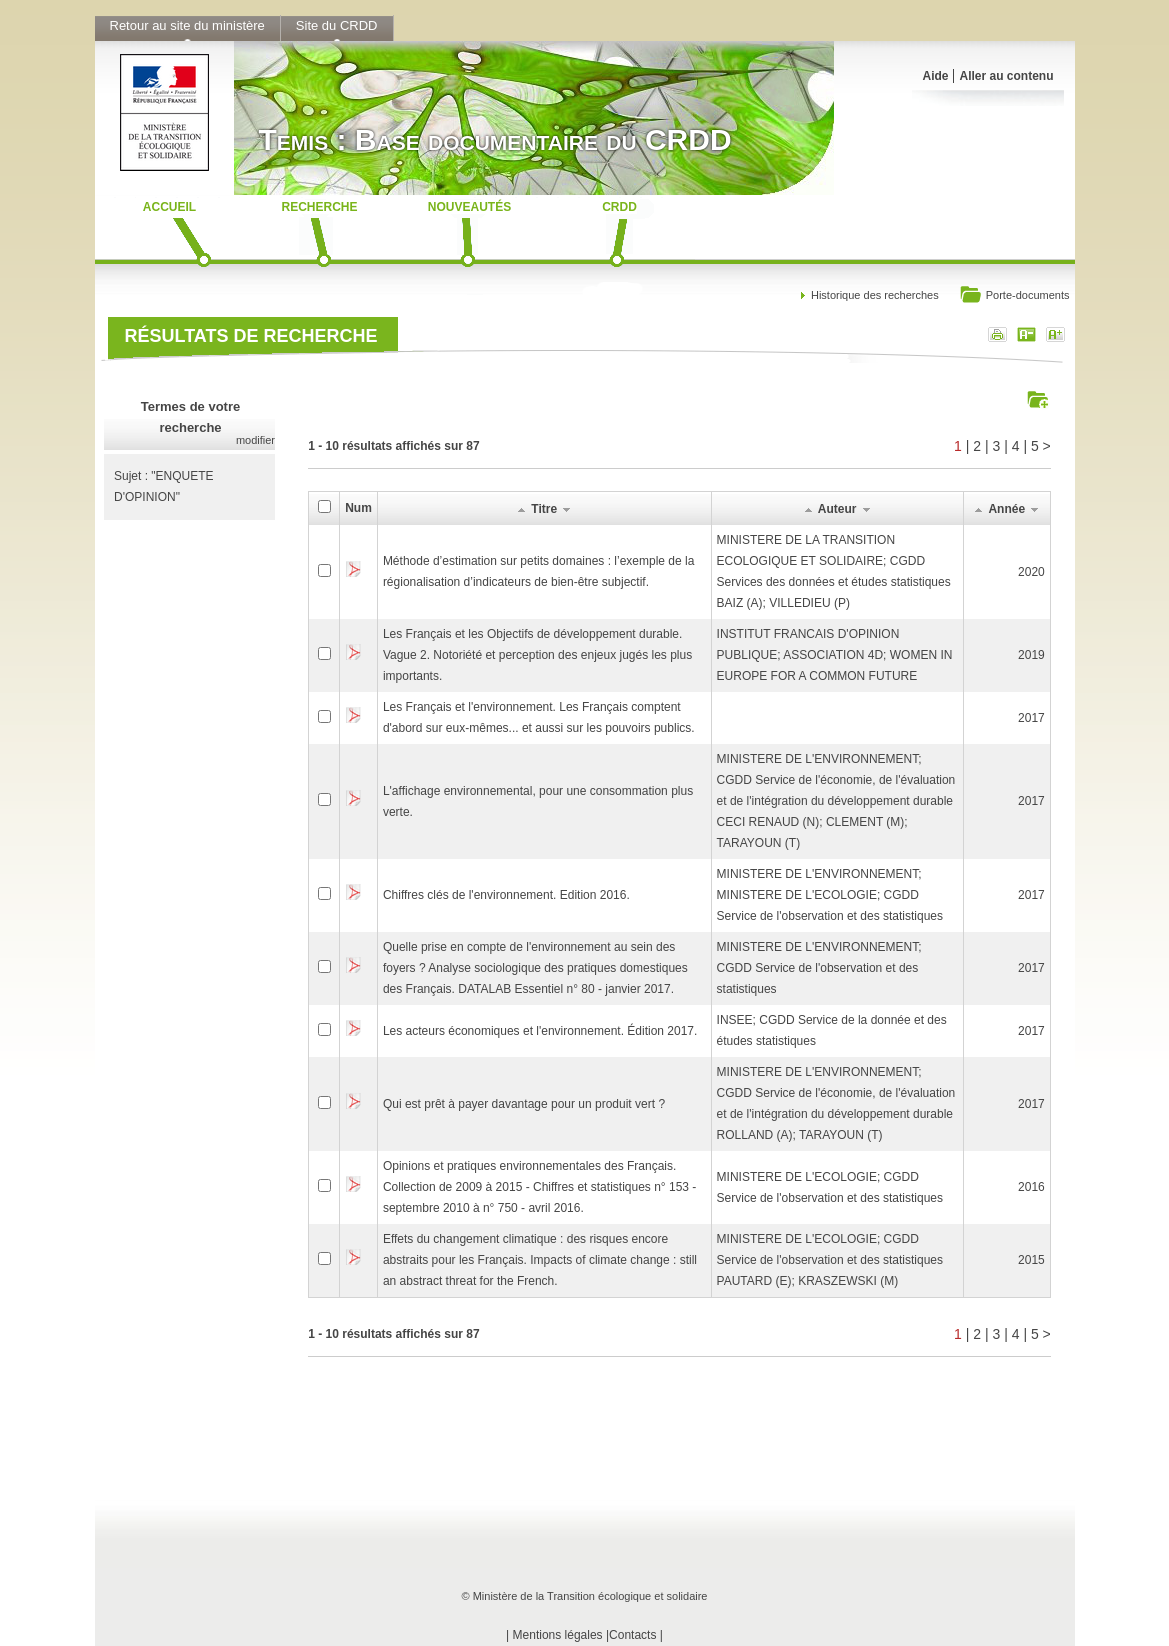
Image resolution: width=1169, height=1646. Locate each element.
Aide (935, 76)
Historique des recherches (875, 295)
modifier (255, 440)
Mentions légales (558, 1635)
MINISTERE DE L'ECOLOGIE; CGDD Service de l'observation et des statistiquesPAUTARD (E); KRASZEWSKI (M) (830, 1260)
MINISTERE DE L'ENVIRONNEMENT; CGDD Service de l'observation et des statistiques (819, 968)
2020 (1031, 572)
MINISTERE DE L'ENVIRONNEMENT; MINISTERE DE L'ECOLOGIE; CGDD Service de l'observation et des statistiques (830, 895)
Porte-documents (1014, 296)
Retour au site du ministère (187, 25)
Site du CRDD (337, 25)
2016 (1031, 1187)
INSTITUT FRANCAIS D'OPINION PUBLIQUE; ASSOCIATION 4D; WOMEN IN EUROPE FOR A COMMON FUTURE (835, 655)
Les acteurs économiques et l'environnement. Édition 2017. (540, 1031)
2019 (1031, 655)
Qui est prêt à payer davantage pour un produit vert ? (524, 1104)
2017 (1031, 718)
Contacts (632, 1635)
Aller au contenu (1006, 76)
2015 (1031, 1260)
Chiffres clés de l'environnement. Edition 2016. (506, 895)
